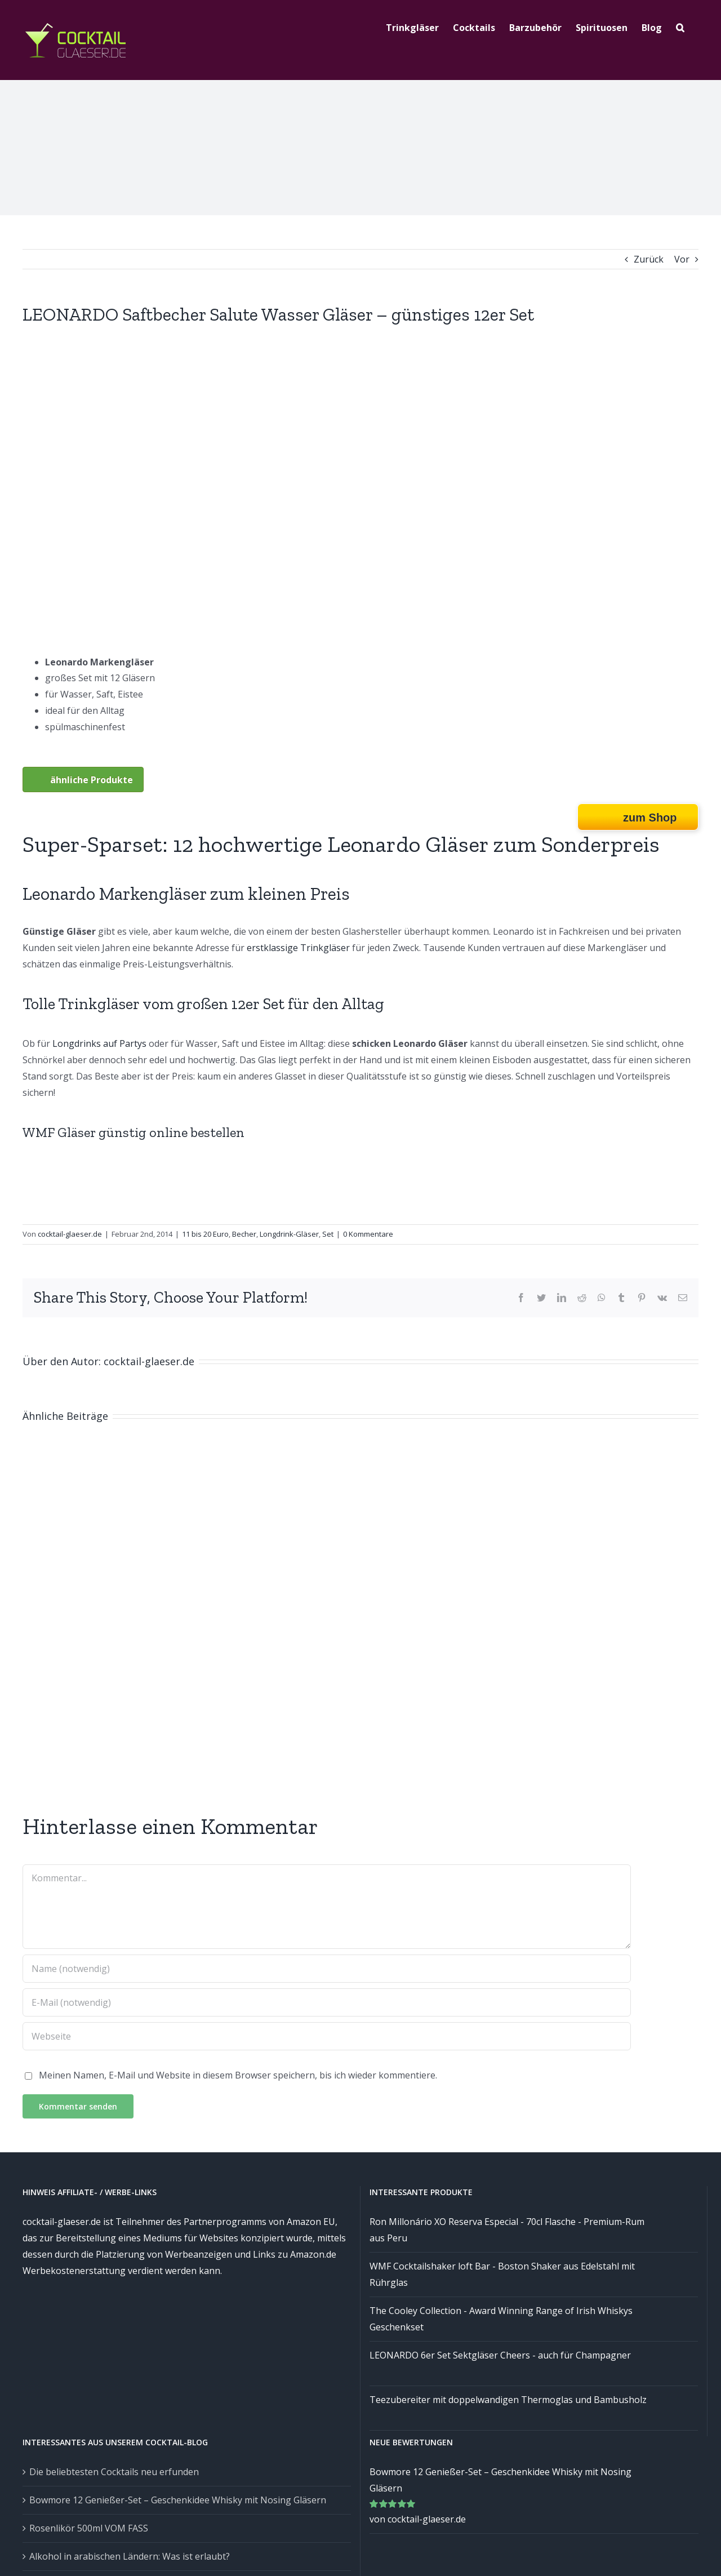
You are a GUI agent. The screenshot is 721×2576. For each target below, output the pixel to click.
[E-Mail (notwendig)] (327, 2002)
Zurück (649, 259)
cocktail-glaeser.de (70, 1234)
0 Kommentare (368, 1234)
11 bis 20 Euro (205, 1234)
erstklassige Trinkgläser (298, 947)
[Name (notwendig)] (327, 1969)
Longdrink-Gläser (289, 1234)
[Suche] (680, 26)
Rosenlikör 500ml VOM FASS (88, 2528)
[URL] (327, 2036)
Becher (244, 1234)
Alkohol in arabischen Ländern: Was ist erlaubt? (129, 2556)
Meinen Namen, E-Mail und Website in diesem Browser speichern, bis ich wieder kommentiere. (238, 2075)
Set (327, 1234)
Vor (681, 259)
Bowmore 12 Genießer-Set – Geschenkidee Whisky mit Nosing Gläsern (177, 2500)
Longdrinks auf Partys (99, 1043)
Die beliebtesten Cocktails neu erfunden (114, 2472)
